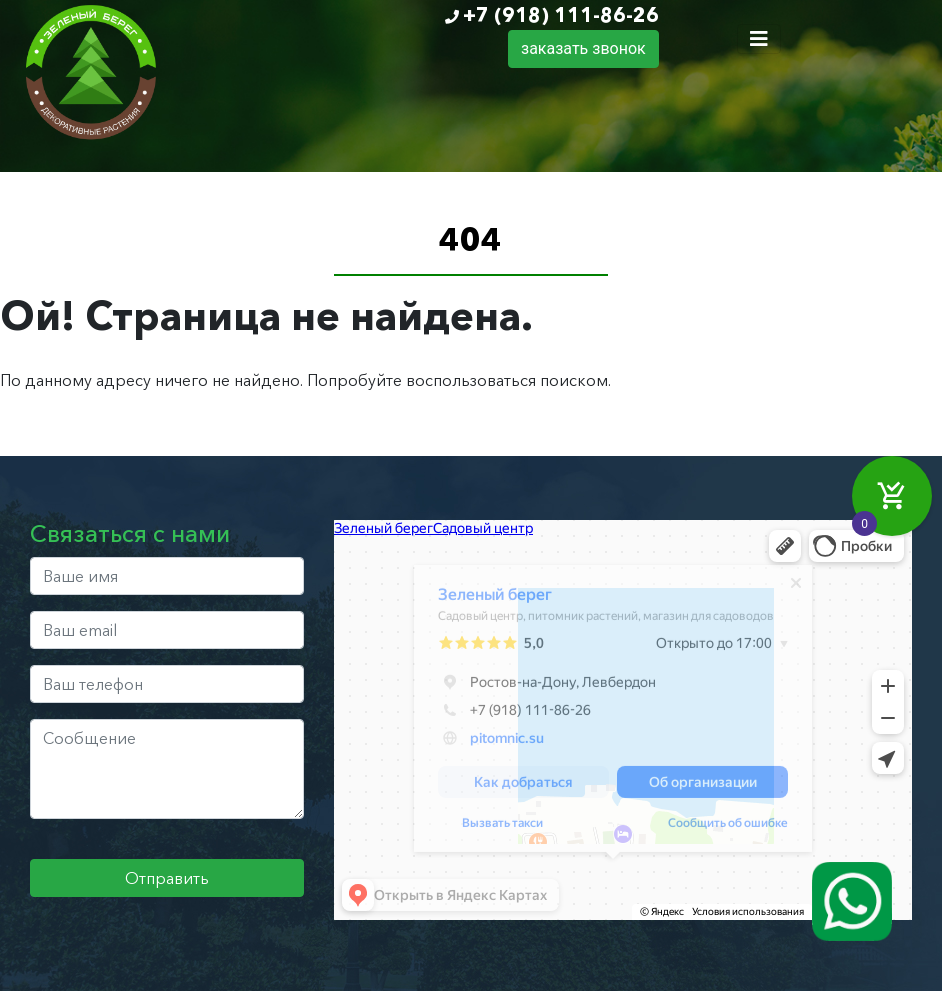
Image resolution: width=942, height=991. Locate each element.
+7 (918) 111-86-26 (561, 15)
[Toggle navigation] (759, 39)
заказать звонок (583, 48)
